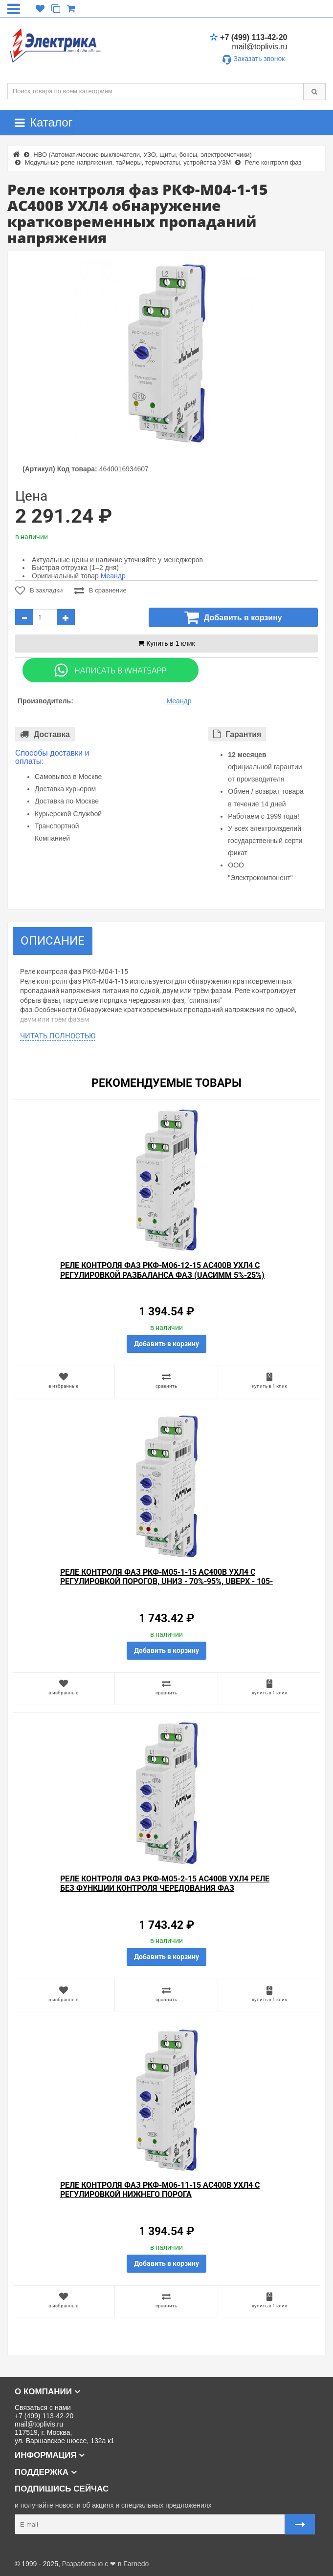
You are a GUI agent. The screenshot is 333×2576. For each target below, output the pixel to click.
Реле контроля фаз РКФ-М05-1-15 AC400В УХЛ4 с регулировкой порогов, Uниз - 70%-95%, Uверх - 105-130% (166, 1581)
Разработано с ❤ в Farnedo (105, 2564)
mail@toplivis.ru (259, 46)
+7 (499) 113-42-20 (248, 37)
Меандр (113, 576)
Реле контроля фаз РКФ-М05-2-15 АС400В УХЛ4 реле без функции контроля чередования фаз (164, 1883)
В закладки (39, 590)
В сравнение (101, 590)
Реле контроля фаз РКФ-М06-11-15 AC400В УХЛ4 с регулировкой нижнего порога (160, 2189)
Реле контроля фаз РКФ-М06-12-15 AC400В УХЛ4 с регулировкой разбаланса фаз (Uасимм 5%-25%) (162, 1270)
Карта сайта (26, 2548)
